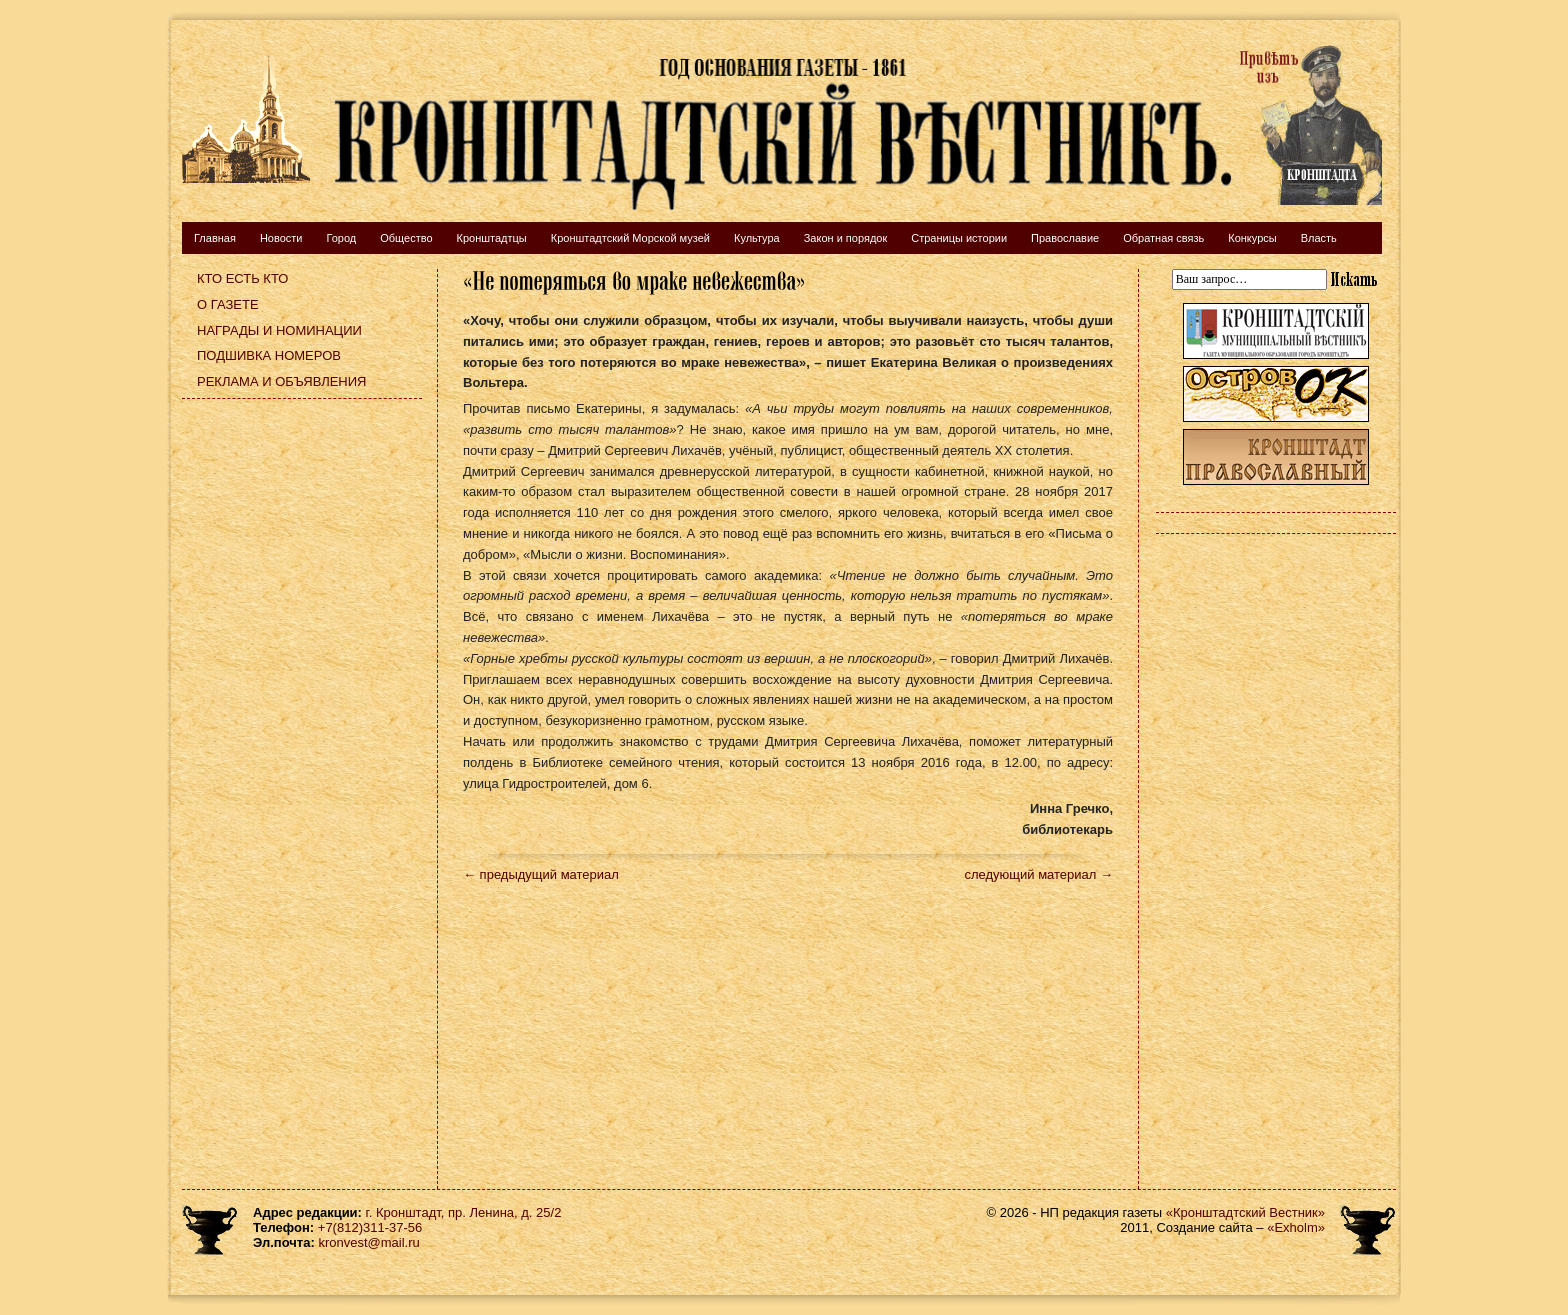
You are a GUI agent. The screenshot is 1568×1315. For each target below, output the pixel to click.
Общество (406, 238)
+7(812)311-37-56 (370, 1227)
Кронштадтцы (492, 238)
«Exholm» (1296, 1227)
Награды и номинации (279, 330)
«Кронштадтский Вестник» (1245, 1212)
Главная (215, 238)
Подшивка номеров (269, 355)
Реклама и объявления (282, 381)
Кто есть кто (242, 278)
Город (341, 238)
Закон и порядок (846, 238)
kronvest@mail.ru (368, 1242)
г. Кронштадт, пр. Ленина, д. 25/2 (464, 1212)
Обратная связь (1163, 238)
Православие (1065, 238)
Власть (1319, 238)
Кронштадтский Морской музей (630, 238)
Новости (281, 238)
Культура (757, 238)
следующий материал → (1038, 874)
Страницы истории (959, 238)
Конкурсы (1252, 238)
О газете (228, 304)
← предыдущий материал (541, 874)
